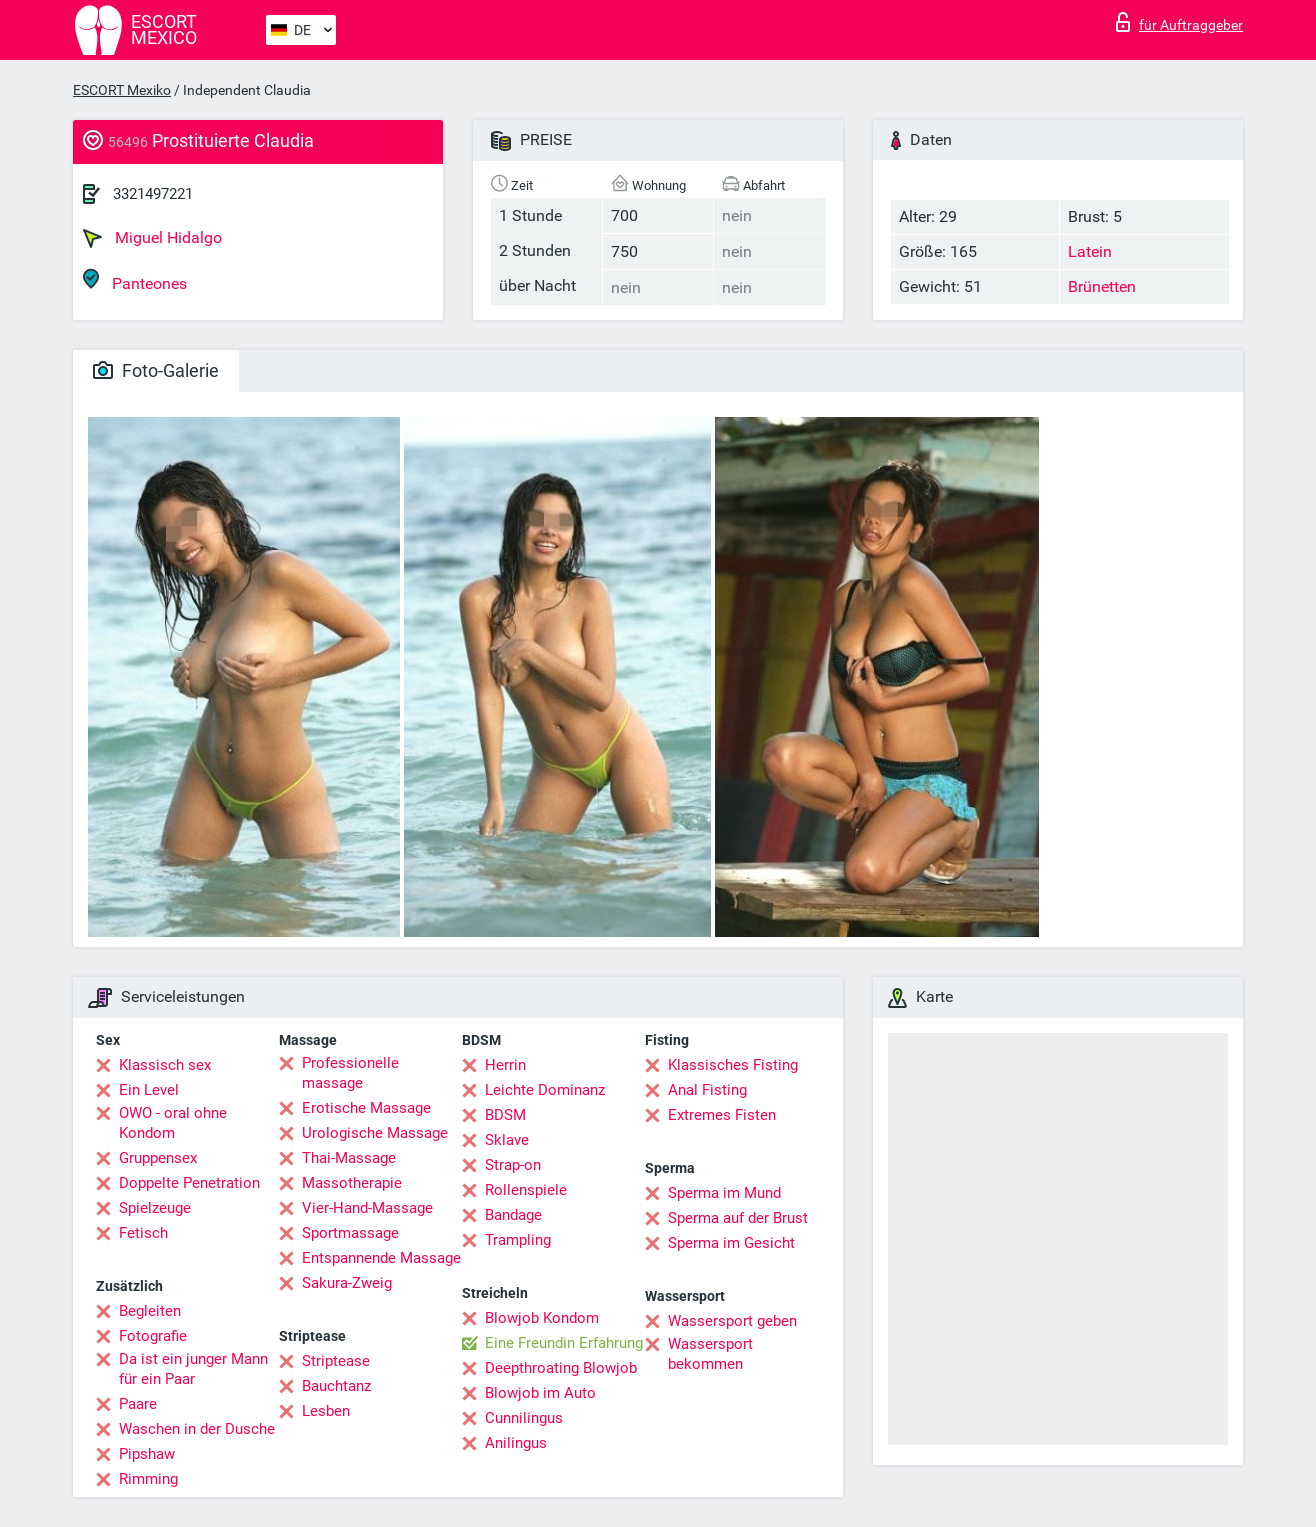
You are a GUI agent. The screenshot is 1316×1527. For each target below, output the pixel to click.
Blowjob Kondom (542, 1318)
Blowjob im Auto (540, 1393)
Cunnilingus (524, 1418)
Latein (1090, 251)
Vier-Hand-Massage (367, 1208)
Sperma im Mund (724, 1193)
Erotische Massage (366, 1108)
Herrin (505, 1065)
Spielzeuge (155, 1208)
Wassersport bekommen (710, 1354)
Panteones (135, 280)
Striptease (336, 1361)
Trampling (518, 1240)
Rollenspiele (526, 1190)
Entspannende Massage (381, 1258)
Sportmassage (350, 1233)
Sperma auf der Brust (738, 1218)
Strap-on (513, 1165)
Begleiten (150, 1311)
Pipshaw (147, 1454)
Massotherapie (352, 1183)
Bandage (513, 1215)
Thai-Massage (349, 1158)
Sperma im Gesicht (731, 1243)
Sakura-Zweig (347, 1283)
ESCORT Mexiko (122, 90)
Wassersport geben (732, 1321)
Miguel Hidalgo (152, 238)
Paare (138, 1404)
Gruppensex (158, 1158)
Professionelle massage (350, 1073)
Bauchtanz (336, 1386)
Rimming (148, 1479)
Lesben (326, 1411)
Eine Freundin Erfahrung (564, 1343)
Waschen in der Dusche (197, 1429)
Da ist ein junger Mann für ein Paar (193, 1369)
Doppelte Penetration (189, 1183)
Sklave (507, 1140)
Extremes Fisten (722, 1115)
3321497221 (153, 194)
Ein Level (149, 1090)
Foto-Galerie (156, 370)
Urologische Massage (375, 1133)
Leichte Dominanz (545, 1090)
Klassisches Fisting (733, 1065)
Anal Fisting (707, 1090)
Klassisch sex (165, 1065)
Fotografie (153, 1336)
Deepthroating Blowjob (561, 1368)
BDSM (505, 1115)
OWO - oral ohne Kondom (173, 1123)
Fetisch (143, 1233)
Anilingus (516, 1443)
